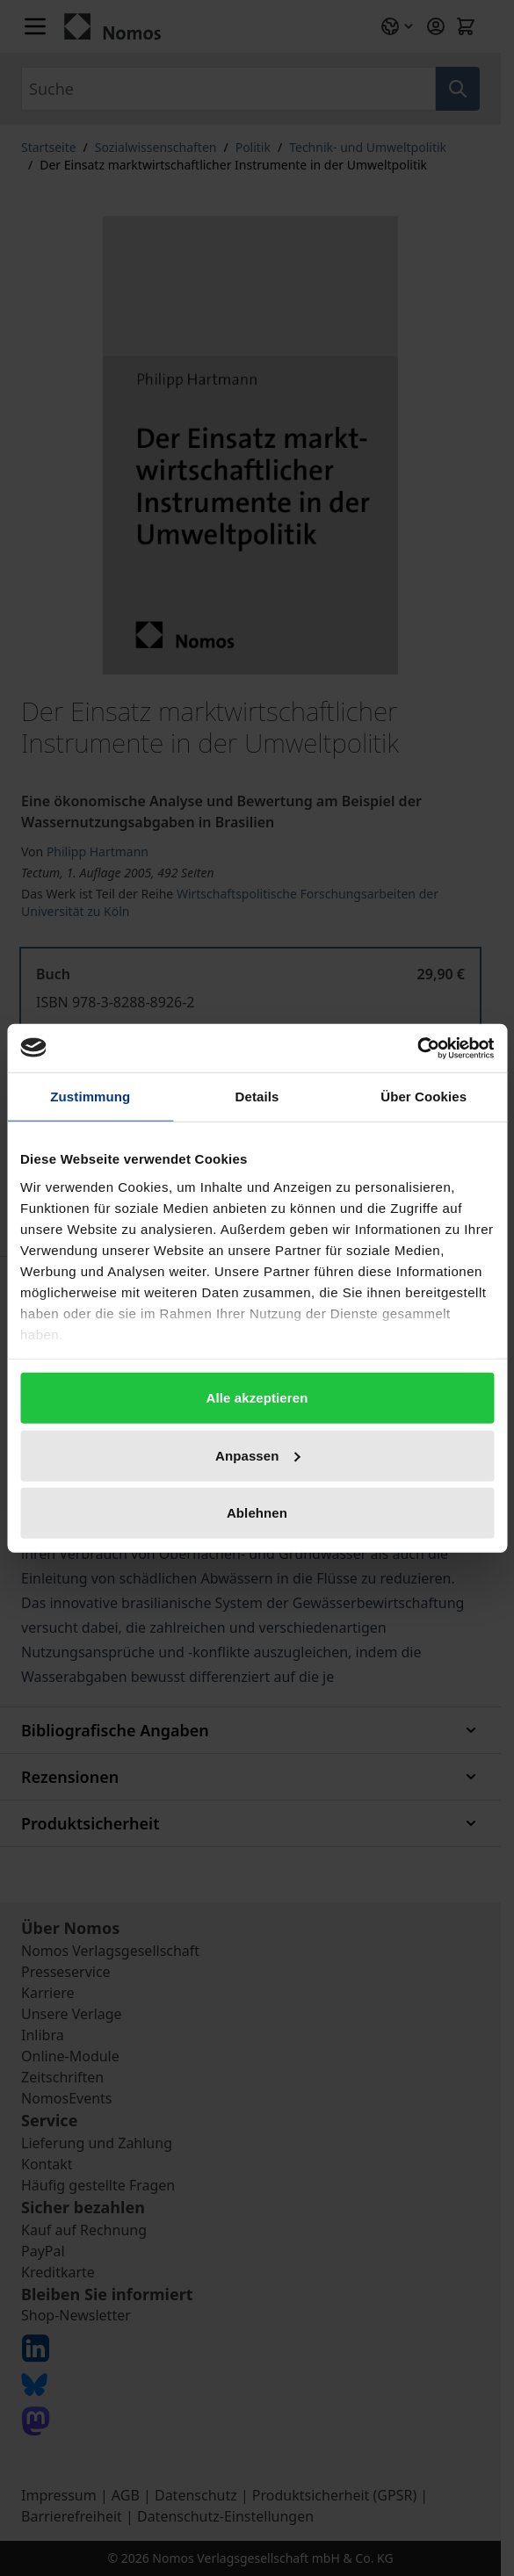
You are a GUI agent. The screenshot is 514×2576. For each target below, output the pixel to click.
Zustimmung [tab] (90, 1096)
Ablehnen (257, 1512)
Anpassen (257, 1454)
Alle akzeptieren (257, 1397)
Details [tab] (257, 1096)
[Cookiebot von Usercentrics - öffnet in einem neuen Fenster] (417, 1047)
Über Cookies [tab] (423, 1096)
